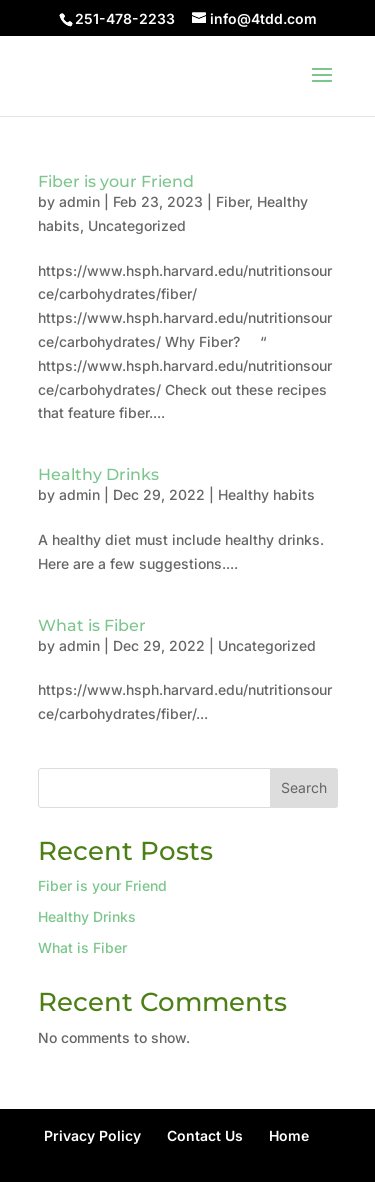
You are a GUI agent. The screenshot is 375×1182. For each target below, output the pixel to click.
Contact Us (205, 1135)
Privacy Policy (92, 1135)
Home (289, 1135)
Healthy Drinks (98, 474)
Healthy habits (266, 494)
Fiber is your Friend (116, 181)
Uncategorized (137, 225)
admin (79, 201)
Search (304, 787)
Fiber (232, 201)
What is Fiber (92, 625)
